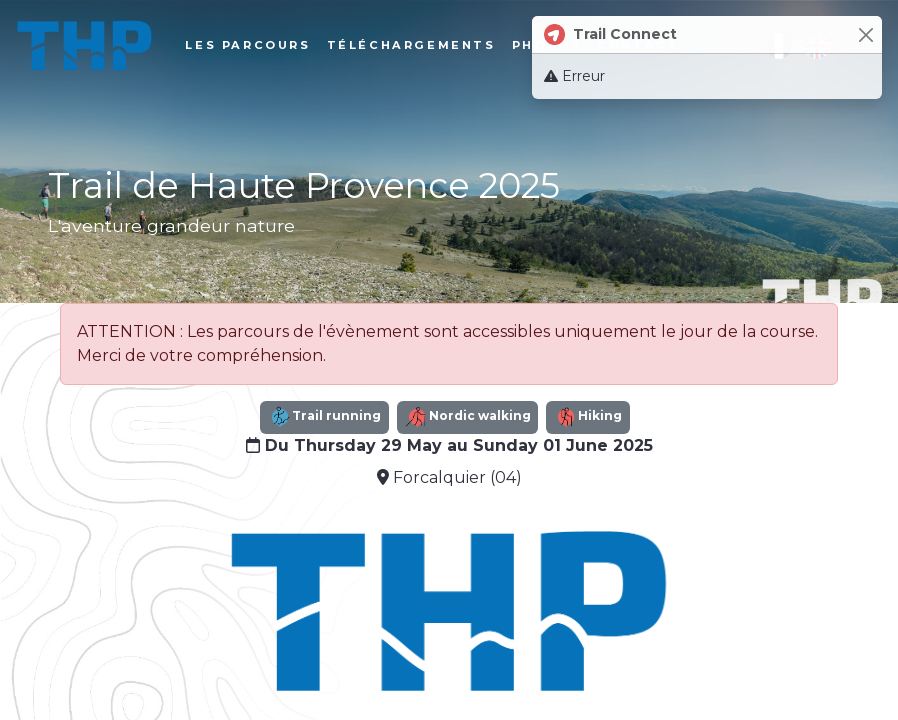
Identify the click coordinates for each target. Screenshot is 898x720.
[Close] (865, 34)
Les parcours (254, 46)
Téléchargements (417, 46)
